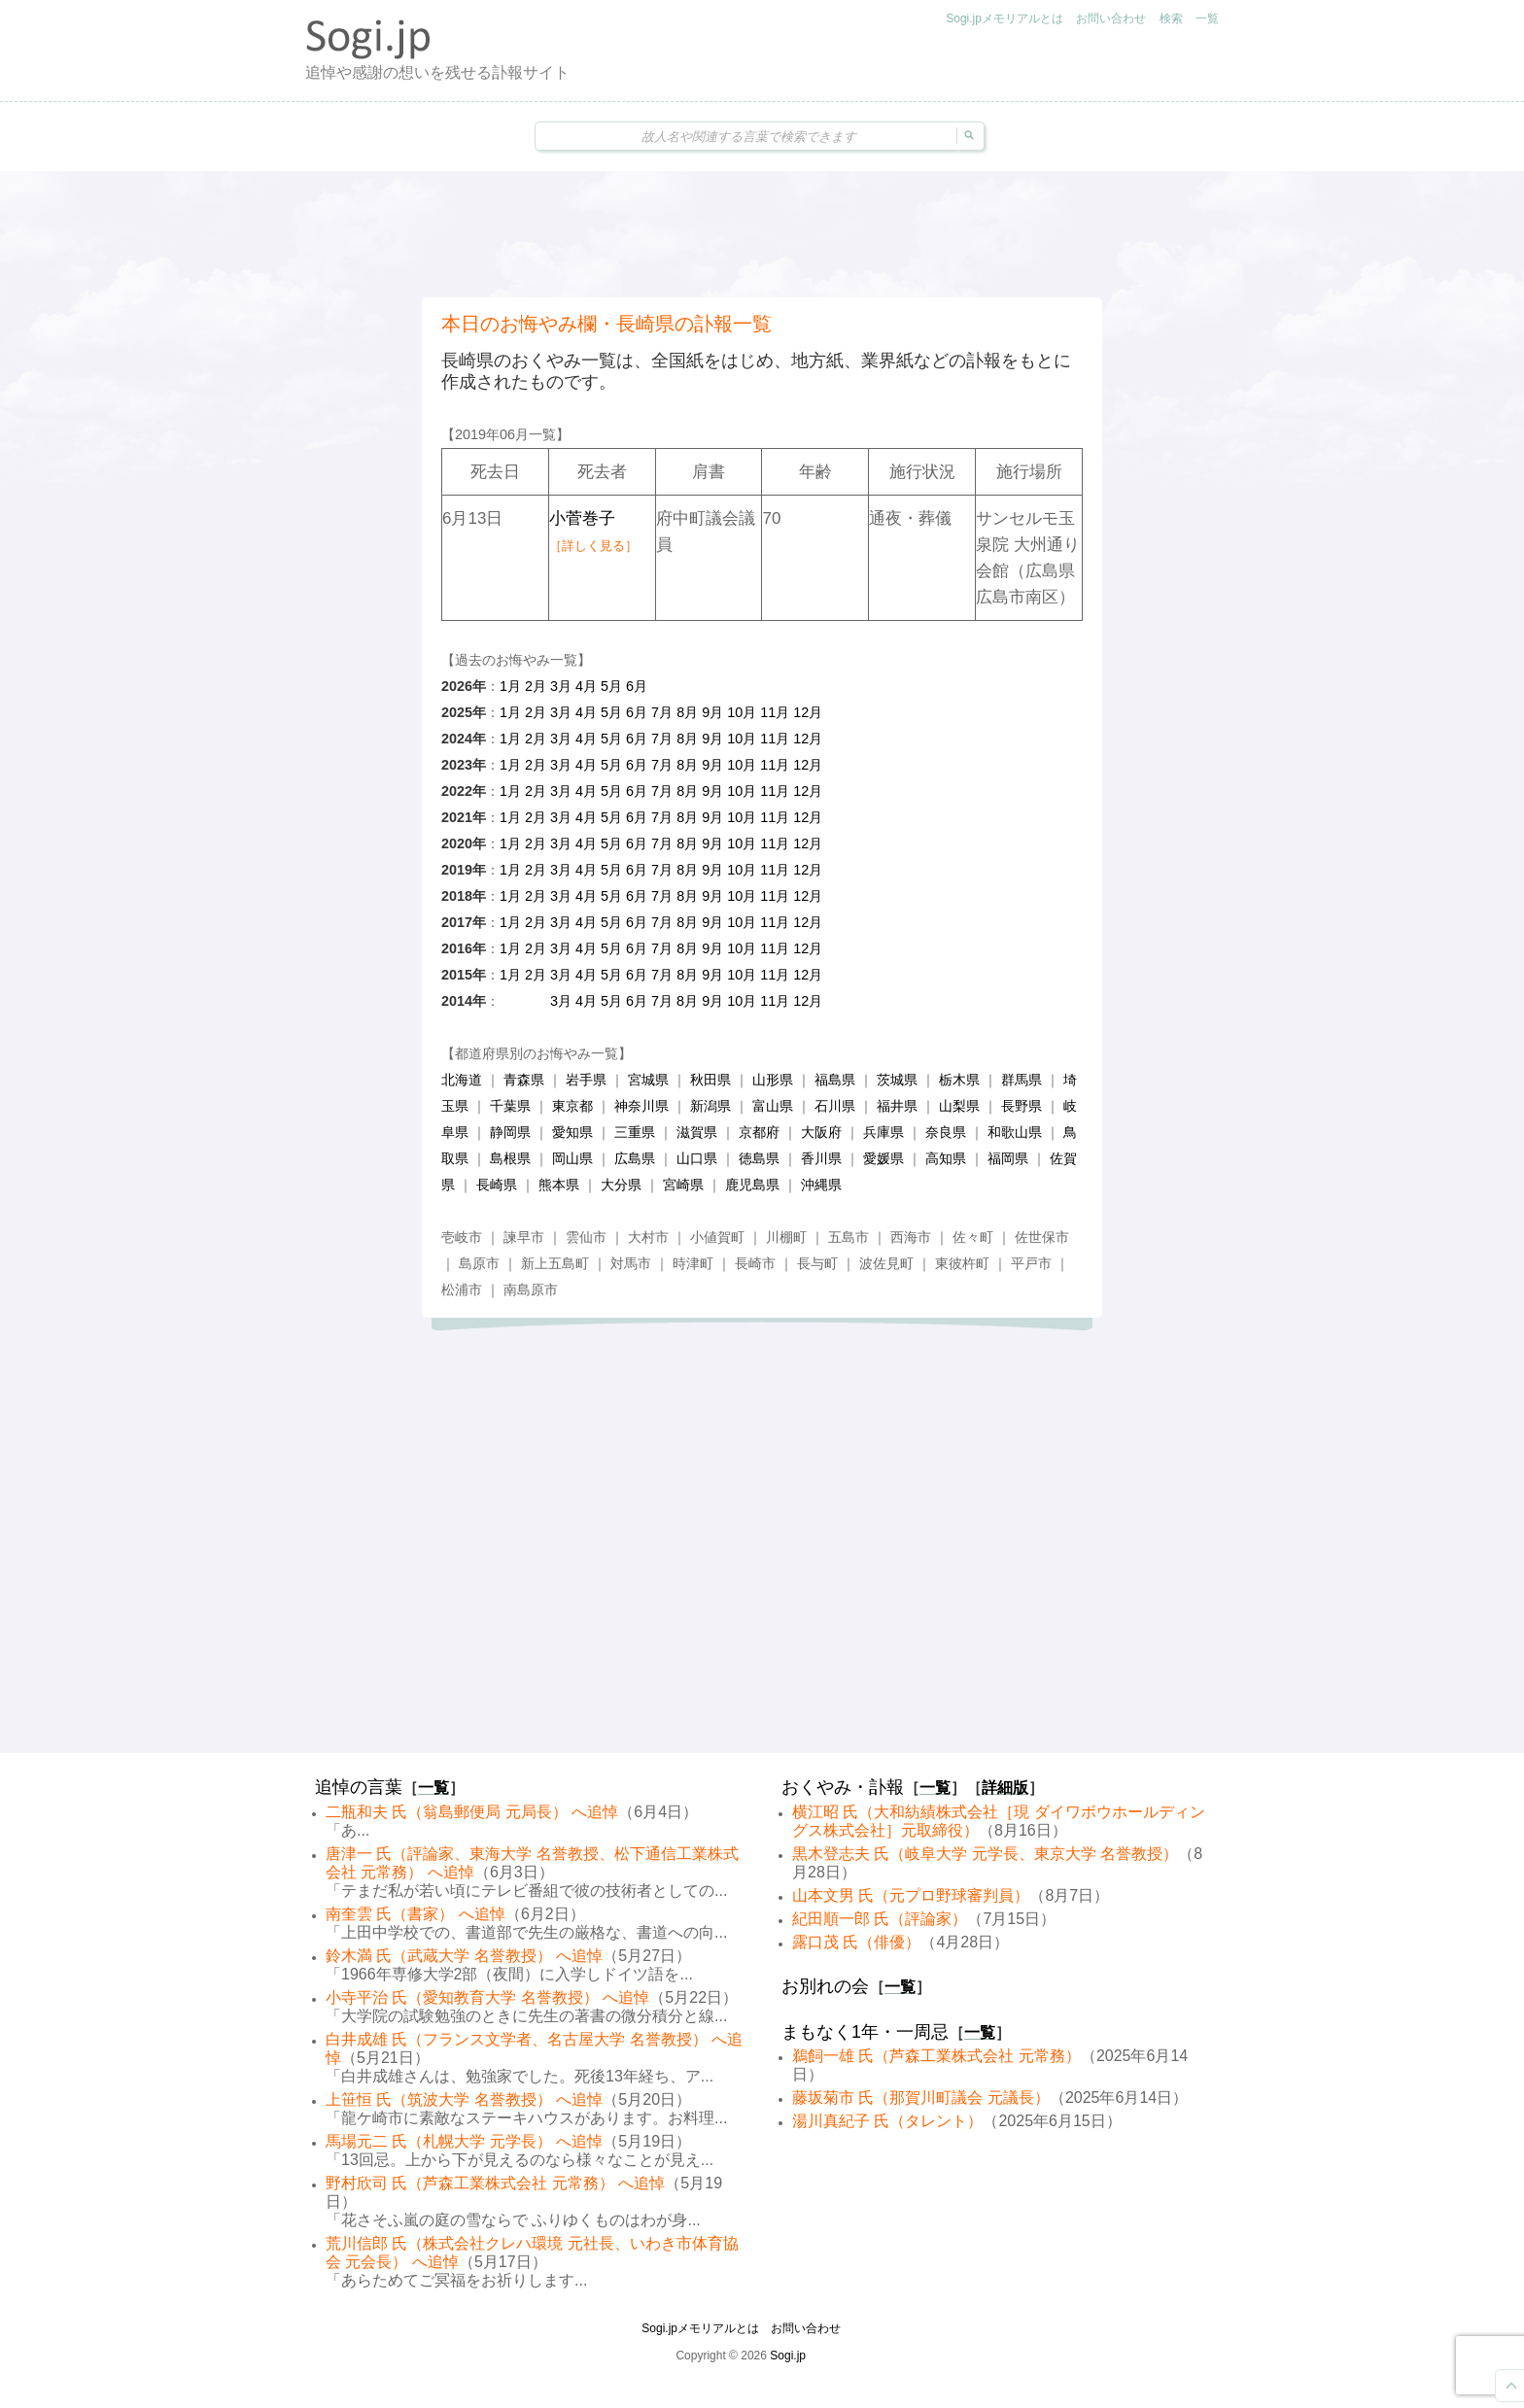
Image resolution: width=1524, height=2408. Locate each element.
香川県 (821, 1158)
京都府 (759, 1132)
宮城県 (648, 1079)
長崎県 (496, 1184)
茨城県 (897, 1079)
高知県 (945, 1158)
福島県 (834, 1079)
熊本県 (558, 1184)
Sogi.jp (788, 2355)
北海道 (461, 1079)
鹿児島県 (752, 1184)
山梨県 (959, 1106)
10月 (741, 712)
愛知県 (572, 1132)
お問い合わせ (1111, 18)
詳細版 (1005, 1787)
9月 (712, 712)
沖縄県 (821, 1184)
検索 (1171, 18)
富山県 (772, 1106)
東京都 (572, 1106)
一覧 (1207, 18)
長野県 (1021, 1106)
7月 (662, 712)
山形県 (772, 1079)
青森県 (523, 1079)
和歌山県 (1014, 1132)
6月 (636, 686)
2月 (535, 686)
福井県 (897, 1106)
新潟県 (710, 1106)
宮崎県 (683, 1184)
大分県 (621, 1184)
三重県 (634, 1132)
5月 (611, 686)
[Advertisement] (762, 234)
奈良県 (945, 1132)
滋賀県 (696, 1132)
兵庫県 (883, 1132)
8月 (687, 712)
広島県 (634, 1158)
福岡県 (1007, 1158)
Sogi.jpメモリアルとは (1004, 18)
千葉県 (510, 1106)
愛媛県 (883, 1158)
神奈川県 (641, 1106)
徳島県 (759, 1158)
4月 (586, 686)
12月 (807, 712)
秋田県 (710, 1079)
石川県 (834, 1106)
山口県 (696, 1158)
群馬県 (1021, 1079)
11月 (774, 712)
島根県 (510, 1158)
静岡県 (510, 1132)
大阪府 (821, 1132)
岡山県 (572, 1158)
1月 (510, 686)
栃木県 (959, 1079)
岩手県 (586, 1079)
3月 (561, 686)
